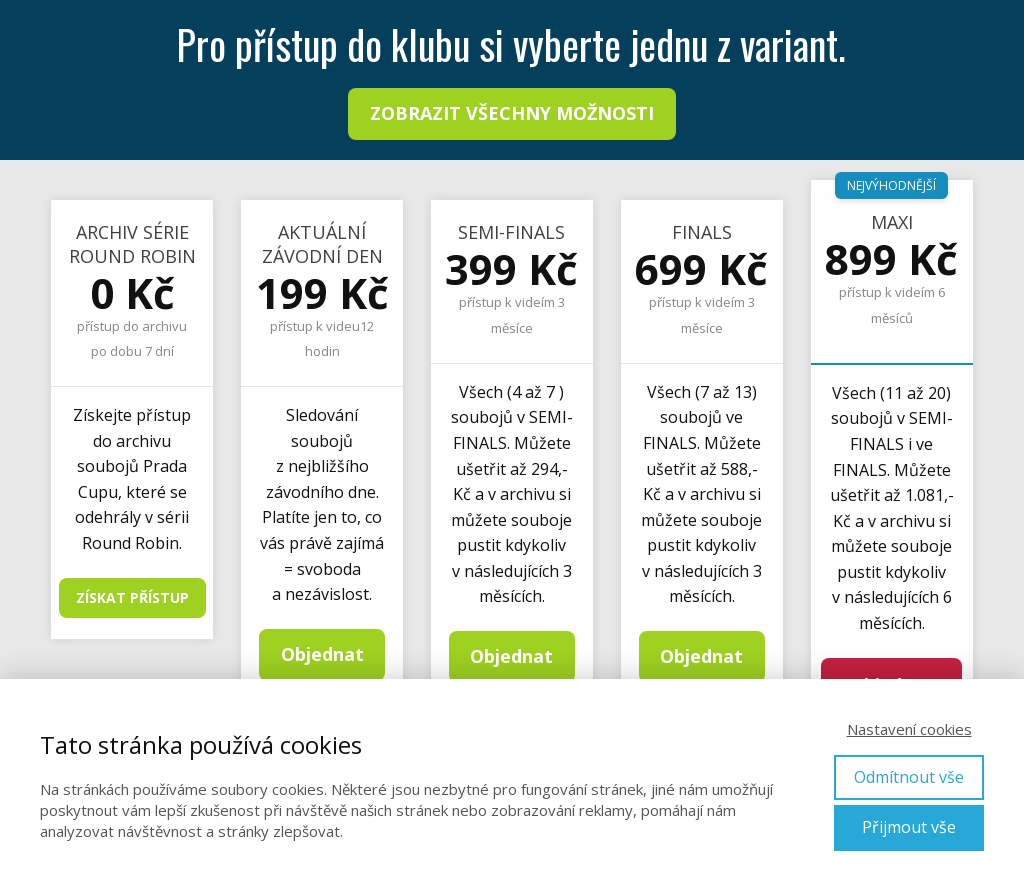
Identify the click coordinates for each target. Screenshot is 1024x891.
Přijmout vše (909, 827)
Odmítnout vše (909, 777)
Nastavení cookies (909, 729)
